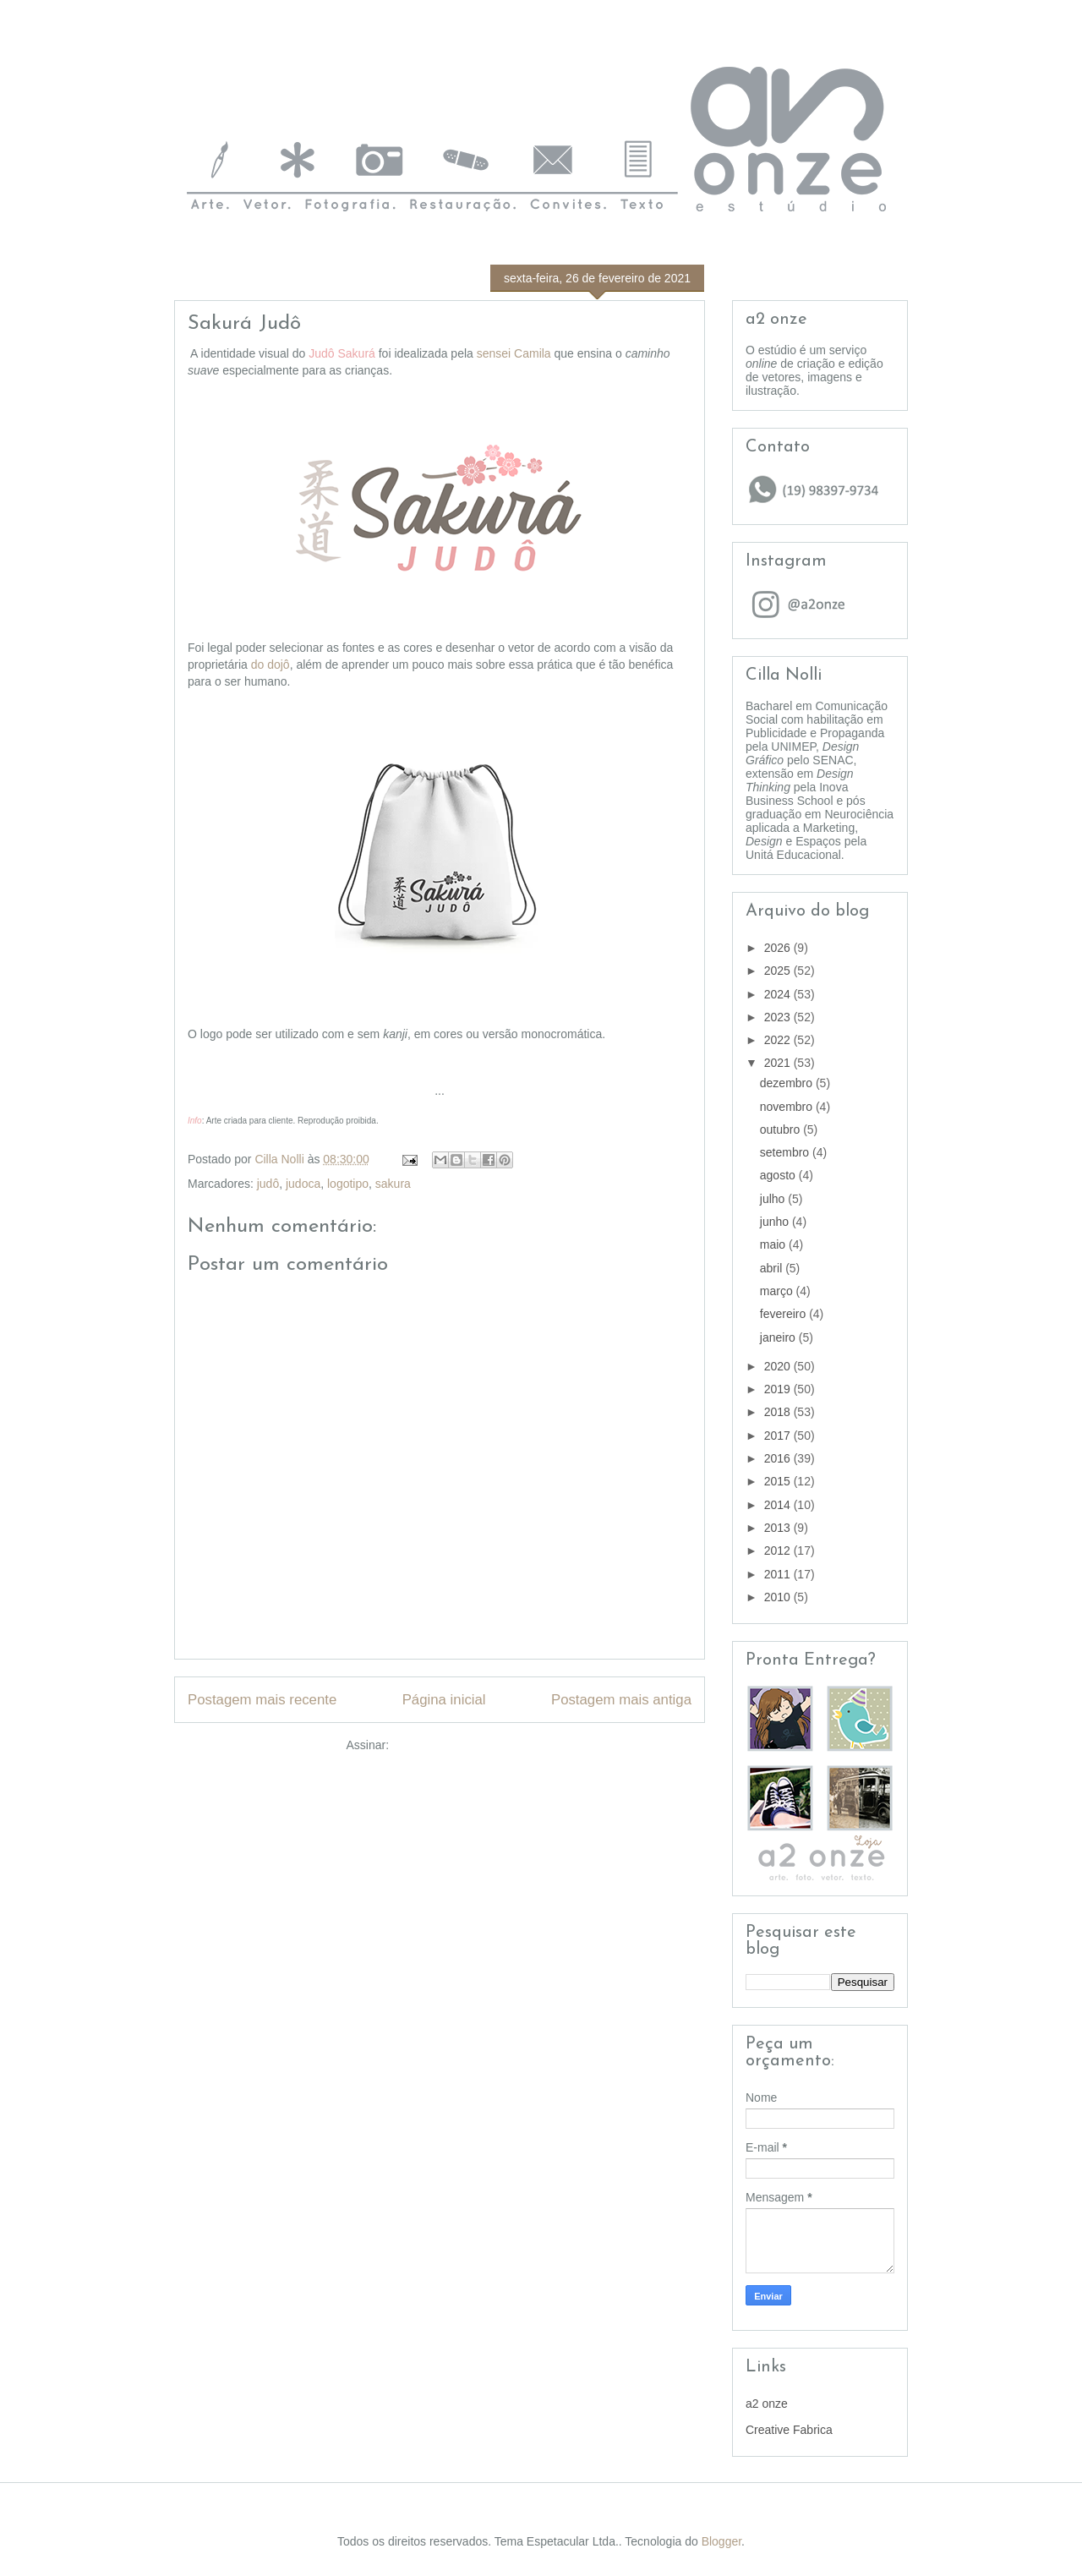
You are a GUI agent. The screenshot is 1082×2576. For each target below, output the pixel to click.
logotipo (348, 1183)
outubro (781, 1129)
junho (776, 1221)
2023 (779, 1017)
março (778, 1291)
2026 (779, 947)
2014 (779, 1505)
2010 (779, 1597)
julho (774, 1199)
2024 (779, 994)
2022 (779, 1040)
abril (772, 1268)
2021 (779, 1062)
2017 (779, 1435)
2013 (779, 1527)
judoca (303, 1183)
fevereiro (784, 1314)
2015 (779, 1481)
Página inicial (444, 1700)
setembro (786, 1152)
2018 (779, 1412)
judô (268, 1183)
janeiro (779, 1337)
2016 (779, 1458)
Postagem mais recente (262, 1700)
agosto (779, 1175)
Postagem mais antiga (621, 1700)
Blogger (721, 2541)
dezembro (788, 1083)
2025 (779, 970)
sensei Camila (514, 353)
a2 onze (767, 2403)
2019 (779, 1389)
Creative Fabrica (789, 2430)
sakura (393, 1183)
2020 (779, 1366)
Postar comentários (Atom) (462, 1745)
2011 (779, 1574)
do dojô (270, 664)
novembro (788, 1106)
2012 (779, 1550)
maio (774, 1244)
